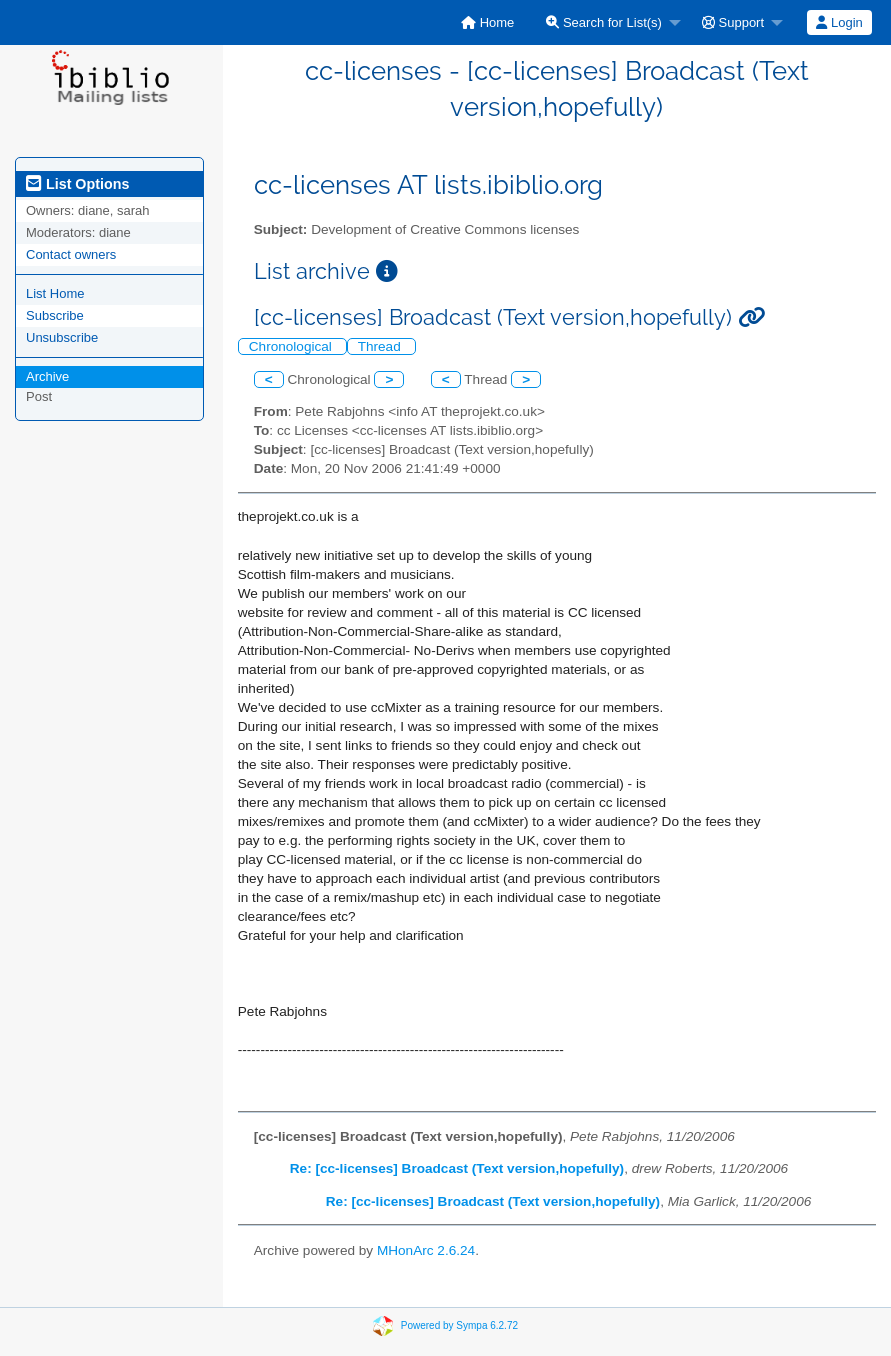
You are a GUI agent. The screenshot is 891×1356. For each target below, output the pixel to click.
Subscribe (55, 315)
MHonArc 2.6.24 (426, 1250)
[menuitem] (487, 22)
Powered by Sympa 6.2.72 (459, 1325)
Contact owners (71, 254)
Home (487, 22)
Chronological (292, 346)
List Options (77, 184)
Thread (381, 346)
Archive (47, 376)
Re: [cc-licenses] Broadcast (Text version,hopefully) (457, 1168)
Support (733, 22)
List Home (55, 293)
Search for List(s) (604, 22)
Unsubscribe (62, 337)
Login (839, 22)
